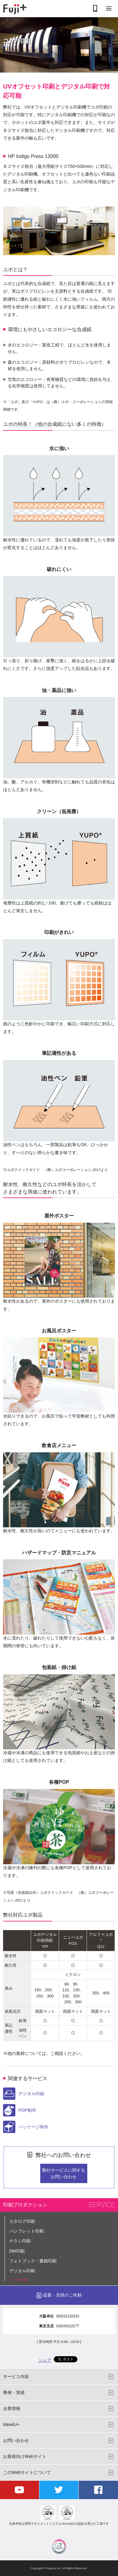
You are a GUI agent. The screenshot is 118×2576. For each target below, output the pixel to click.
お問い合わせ (16, 2440)
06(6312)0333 (67, 2316)
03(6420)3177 (67, 2326)
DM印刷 (17, 2251)
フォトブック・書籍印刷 (33, 2260)
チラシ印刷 (20, 2240)
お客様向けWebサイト (24, 2456)
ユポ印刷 (18, 2280)
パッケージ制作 (26, 2127)
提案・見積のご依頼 (62, 2295)
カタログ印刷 (22, 2221)
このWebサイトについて (27, 2472)
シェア (44, 2360)
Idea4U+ (11, 2424)
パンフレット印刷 (26, 2231)
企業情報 (11, 2408)
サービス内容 (16, 2376)
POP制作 (19, 2110)
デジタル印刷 (23, 2093)
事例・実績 (14, 2392)
